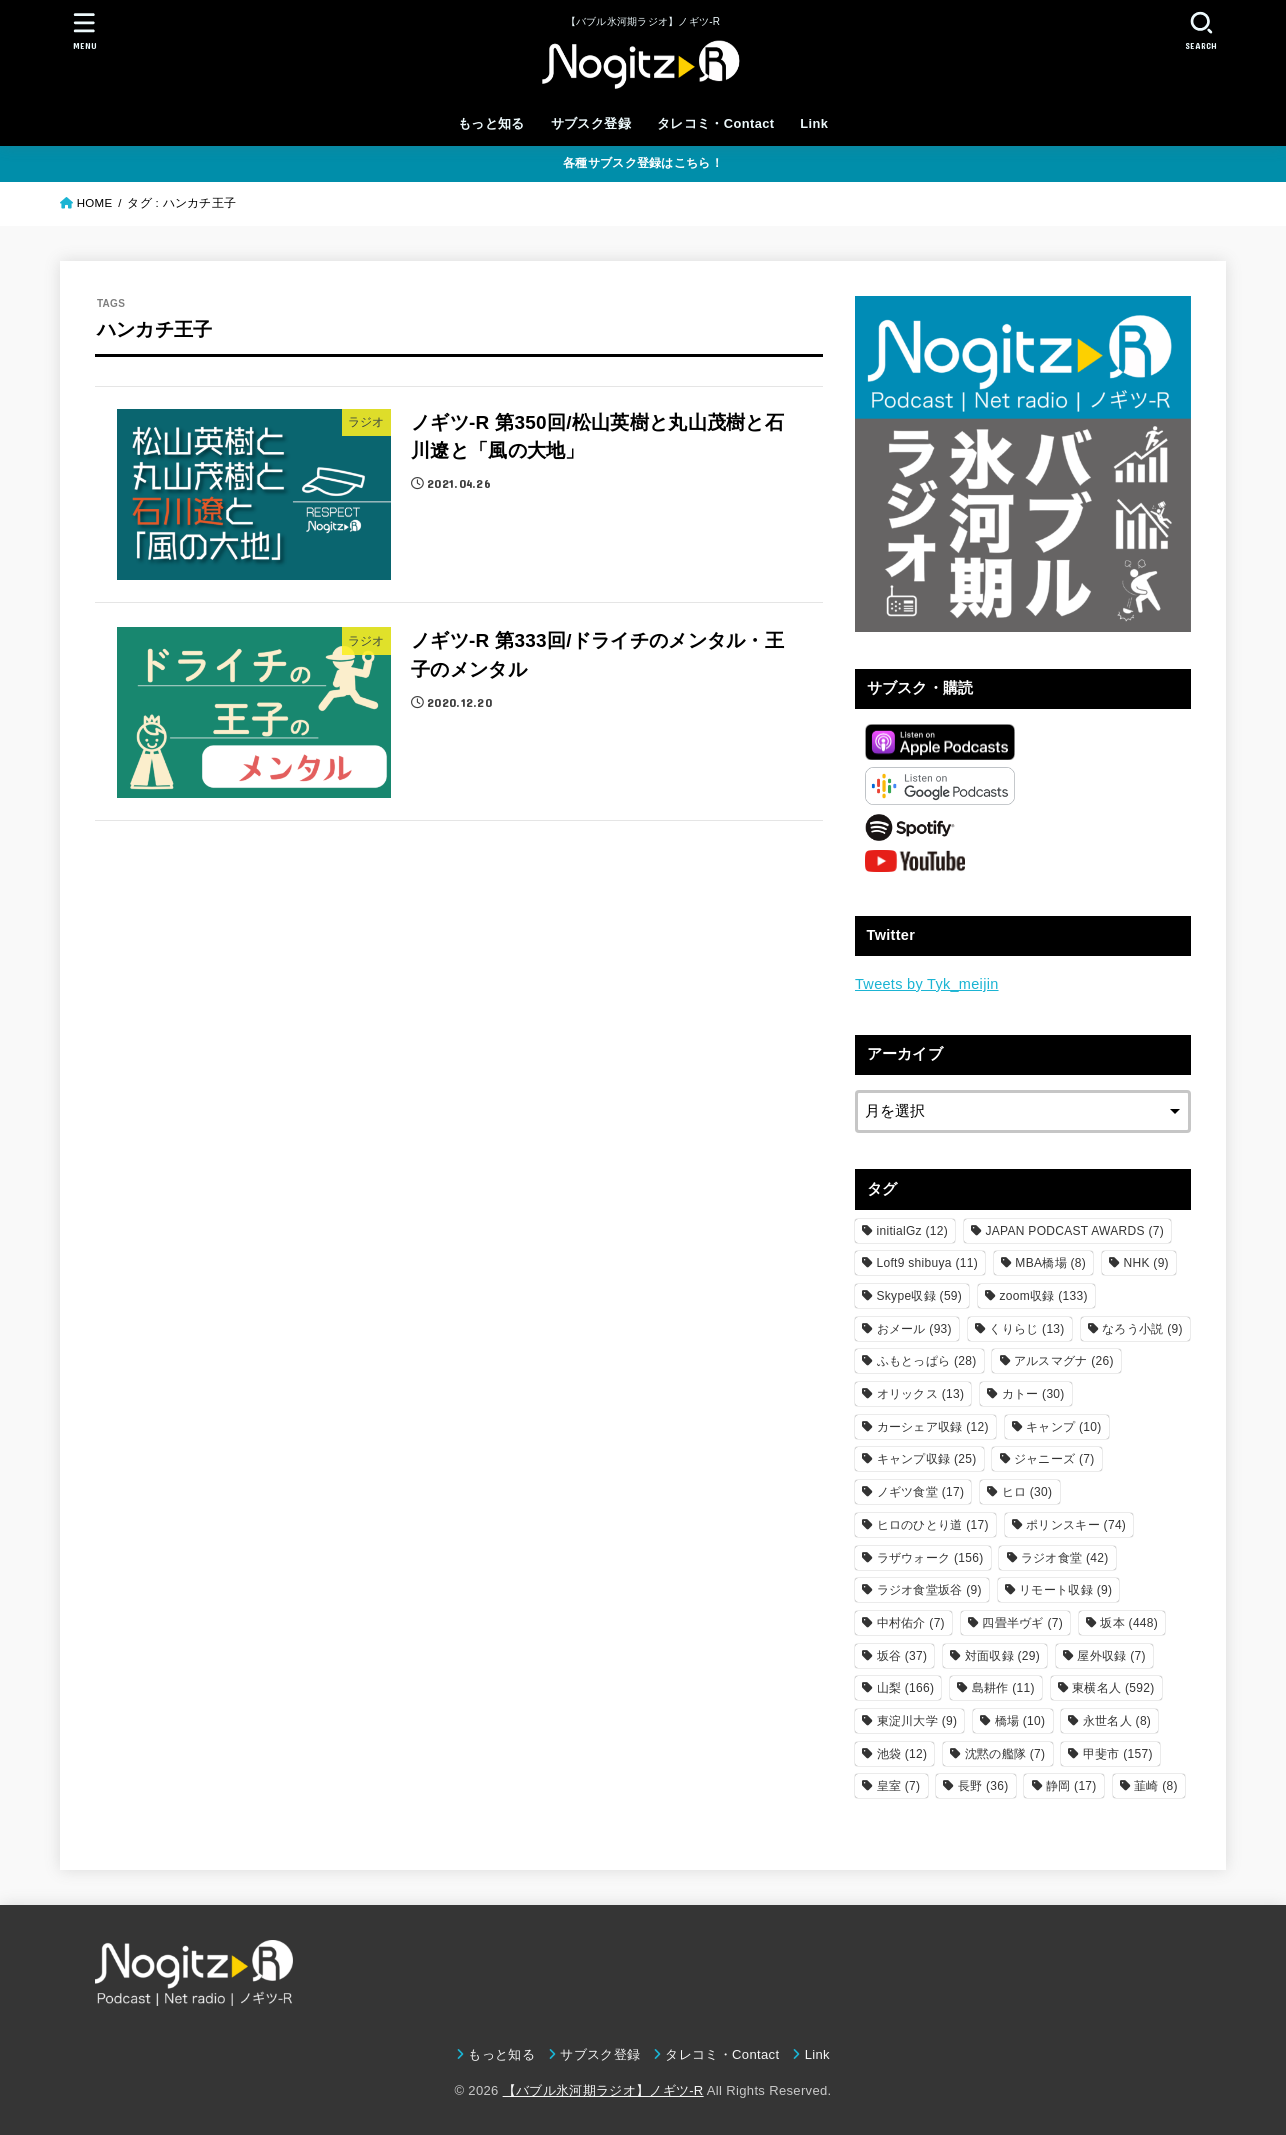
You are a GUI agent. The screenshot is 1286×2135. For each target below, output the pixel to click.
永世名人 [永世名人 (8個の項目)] (1117, 1721)
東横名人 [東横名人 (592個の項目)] (1113, 1688)
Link (814, 123)
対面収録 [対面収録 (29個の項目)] (1002, 1656)
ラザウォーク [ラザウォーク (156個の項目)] (930, 1558)
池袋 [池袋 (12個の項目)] (902, 1754)
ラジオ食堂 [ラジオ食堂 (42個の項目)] (1065, 1558)
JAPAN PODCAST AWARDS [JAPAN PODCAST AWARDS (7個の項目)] (1074, 1231)
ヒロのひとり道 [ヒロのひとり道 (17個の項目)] (933, 1525)
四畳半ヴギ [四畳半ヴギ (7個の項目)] (1022, 1623)
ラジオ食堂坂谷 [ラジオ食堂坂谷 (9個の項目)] (929, 1590)
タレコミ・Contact (716, 123)
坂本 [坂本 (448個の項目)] (1129, 1623)
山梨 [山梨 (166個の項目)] (906, 1688)
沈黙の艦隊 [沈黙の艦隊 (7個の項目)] (1005, 1754)
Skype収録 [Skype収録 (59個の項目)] (920, 1296)
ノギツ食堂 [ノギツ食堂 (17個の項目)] (921, 1492)
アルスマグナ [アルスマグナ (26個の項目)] (1064, 1361)
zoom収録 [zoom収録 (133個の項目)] (1044, 1296)
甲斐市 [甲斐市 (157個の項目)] (1118, 1754)
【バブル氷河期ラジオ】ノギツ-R (603, 2090)
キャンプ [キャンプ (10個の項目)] (1063, 1427)
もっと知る (491, 123)
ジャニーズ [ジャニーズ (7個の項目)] (1054, 1459)
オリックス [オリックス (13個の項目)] (921, 1394)
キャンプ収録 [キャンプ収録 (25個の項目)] (927, 1459)
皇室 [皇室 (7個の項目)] (899, 1786)
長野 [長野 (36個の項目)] (983, 1786)
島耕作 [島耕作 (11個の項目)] (1003, 1688)
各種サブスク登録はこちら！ (643, 163)
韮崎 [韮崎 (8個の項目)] (1156, 1786)
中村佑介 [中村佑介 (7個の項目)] (911, 1623)
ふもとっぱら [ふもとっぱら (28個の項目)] (927, 1361)
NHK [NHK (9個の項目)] (1145, 1263)
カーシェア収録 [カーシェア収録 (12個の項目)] (933, 1427)
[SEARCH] (1201, 30)
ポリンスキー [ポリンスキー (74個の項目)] (1076, 1525)
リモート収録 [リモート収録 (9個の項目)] (1065, 1590)
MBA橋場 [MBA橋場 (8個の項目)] (1050, 1263)
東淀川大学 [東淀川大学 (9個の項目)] (917, 1721)
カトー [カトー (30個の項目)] (1033, 1394)
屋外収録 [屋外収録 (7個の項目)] (1111, 1656)
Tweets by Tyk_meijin (927, 984)
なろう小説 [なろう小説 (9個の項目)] (1142, 1329)
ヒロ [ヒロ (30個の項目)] (1027, 1492)
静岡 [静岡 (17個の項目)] (1071, 1786)
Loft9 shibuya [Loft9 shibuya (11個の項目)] (927, 1263)
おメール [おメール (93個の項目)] (914, 1329)
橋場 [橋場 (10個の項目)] (1020, 1721)
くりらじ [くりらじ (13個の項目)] (1026, 1329)
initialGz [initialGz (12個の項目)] (913, 1231)
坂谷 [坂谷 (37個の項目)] (902, 1656)
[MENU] (85, 30)
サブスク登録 (591, 123)
